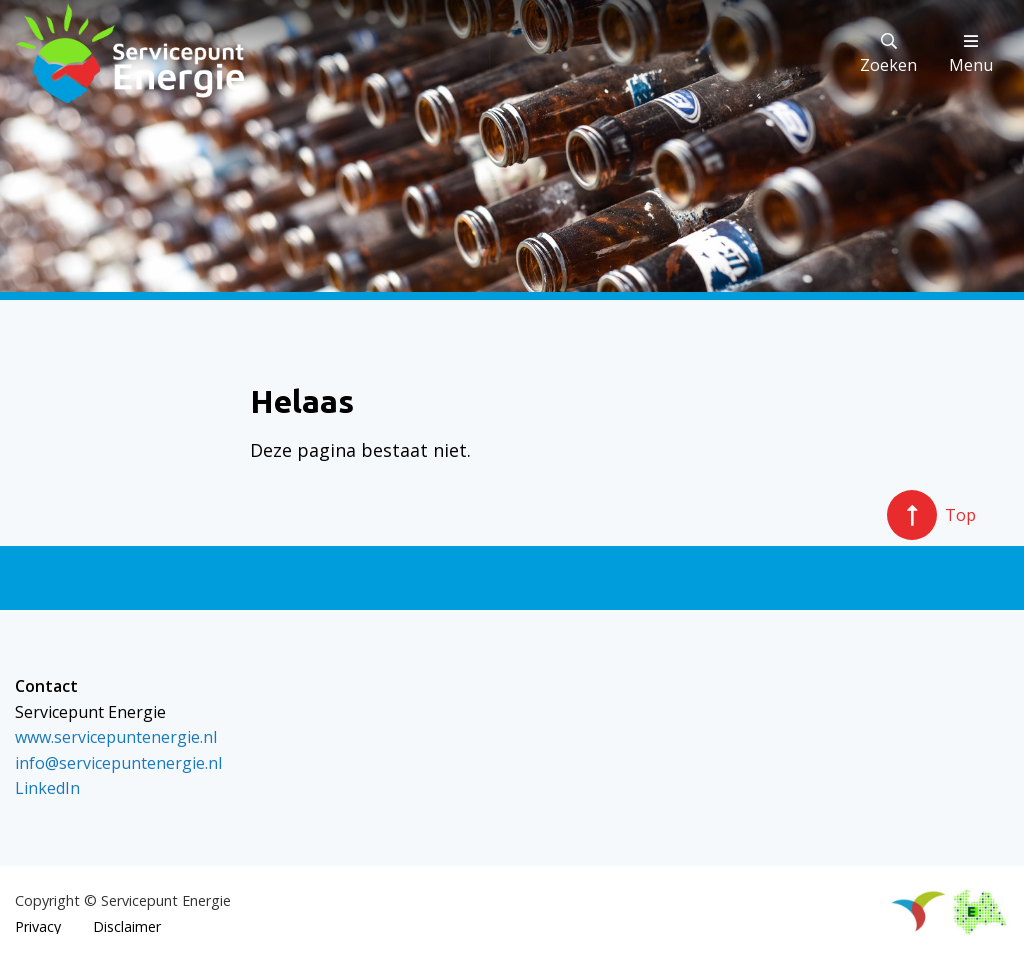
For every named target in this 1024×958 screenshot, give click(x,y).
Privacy (38, 927)
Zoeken (888, 54)
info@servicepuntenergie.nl (118, 763)
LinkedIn (47, 788)
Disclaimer (127, 927)
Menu (971, 54)
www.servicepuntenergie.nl (116, 737)
